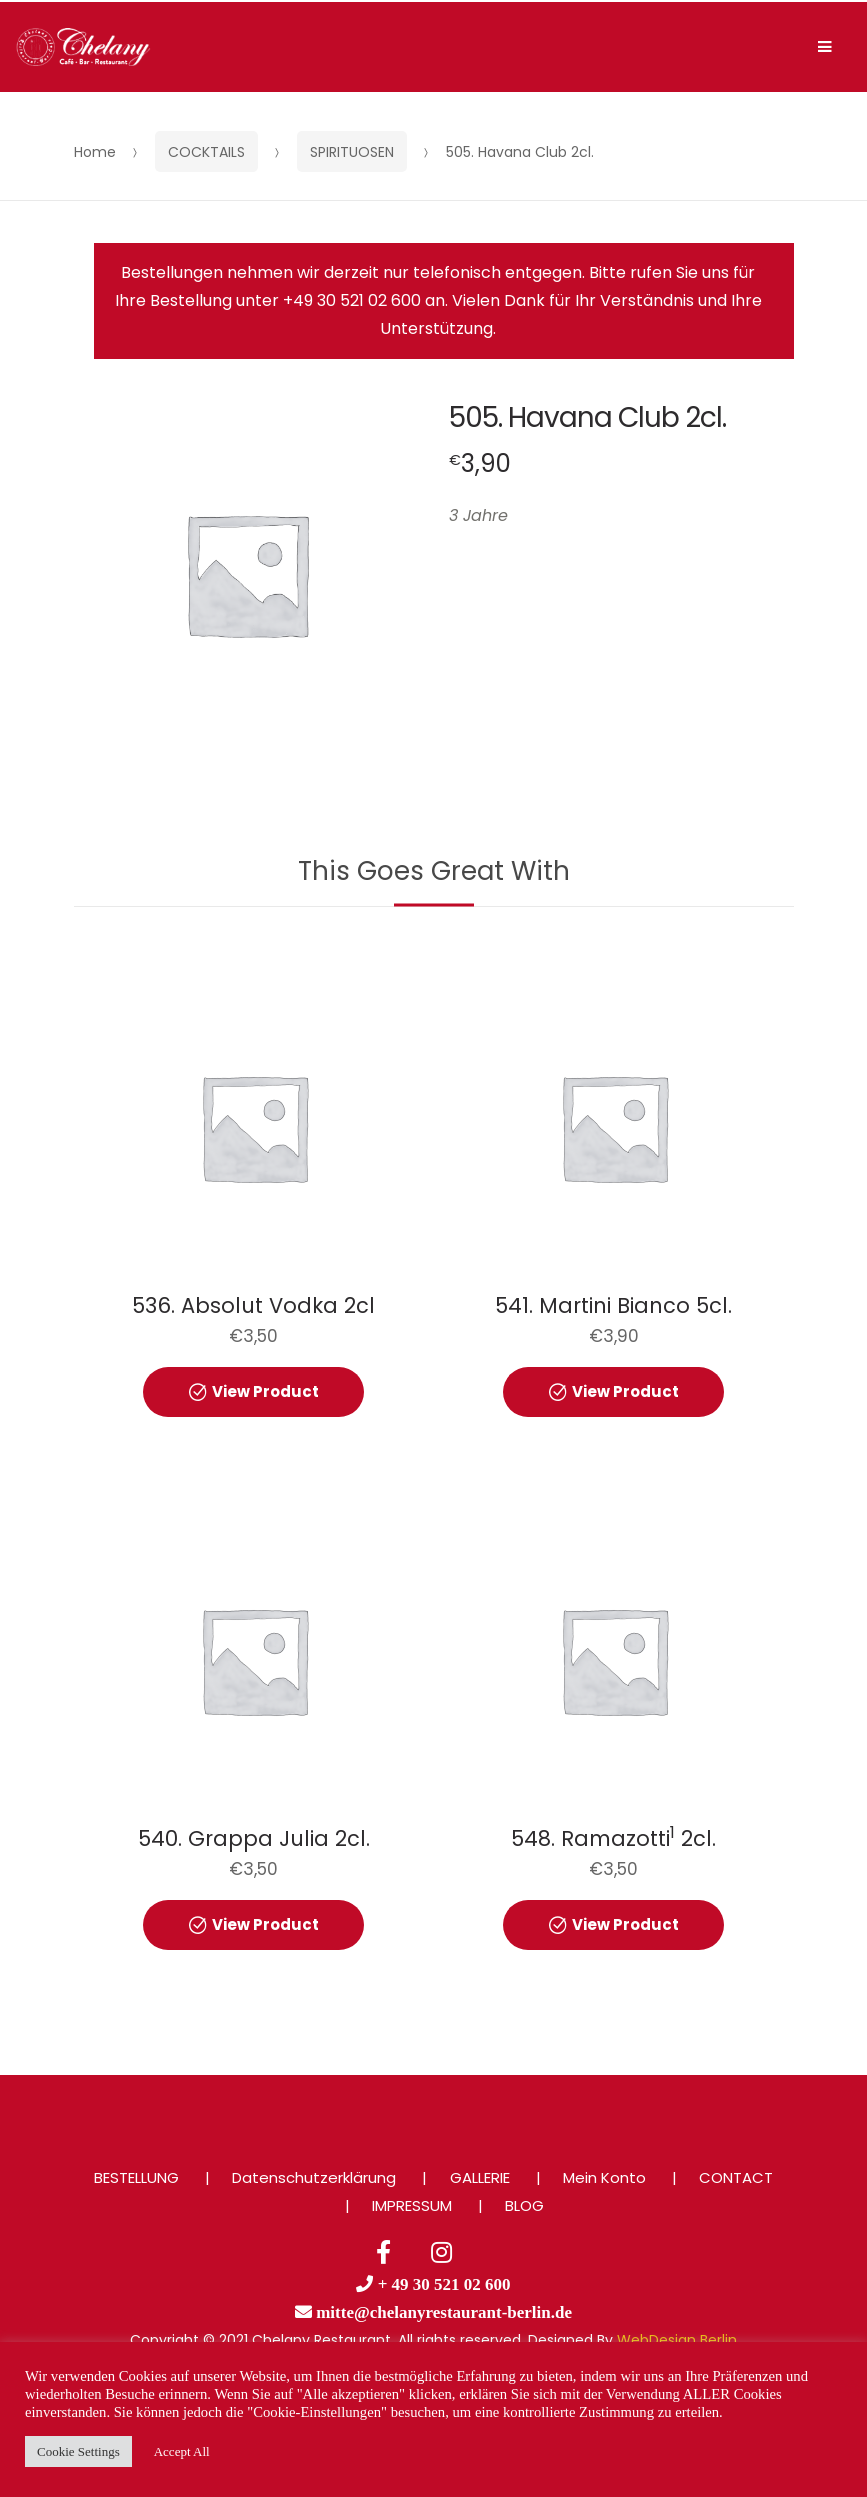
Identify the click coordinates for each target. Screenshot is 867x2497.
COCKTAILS (206, 152)
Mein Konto (604, 2177)
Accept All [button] (182, 2451)
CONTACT (736, 2177)
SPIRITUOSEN (352, 152)
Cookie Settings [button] (78, 2451)
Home (95, 152)
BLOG (524, 2205)
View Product (265, 1391)
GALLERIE (480, 2177)
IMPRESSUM (412, 2205)
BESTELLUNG (136, 2177)
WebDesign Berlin (677, 2340)
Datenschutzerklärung (314, 2177)
